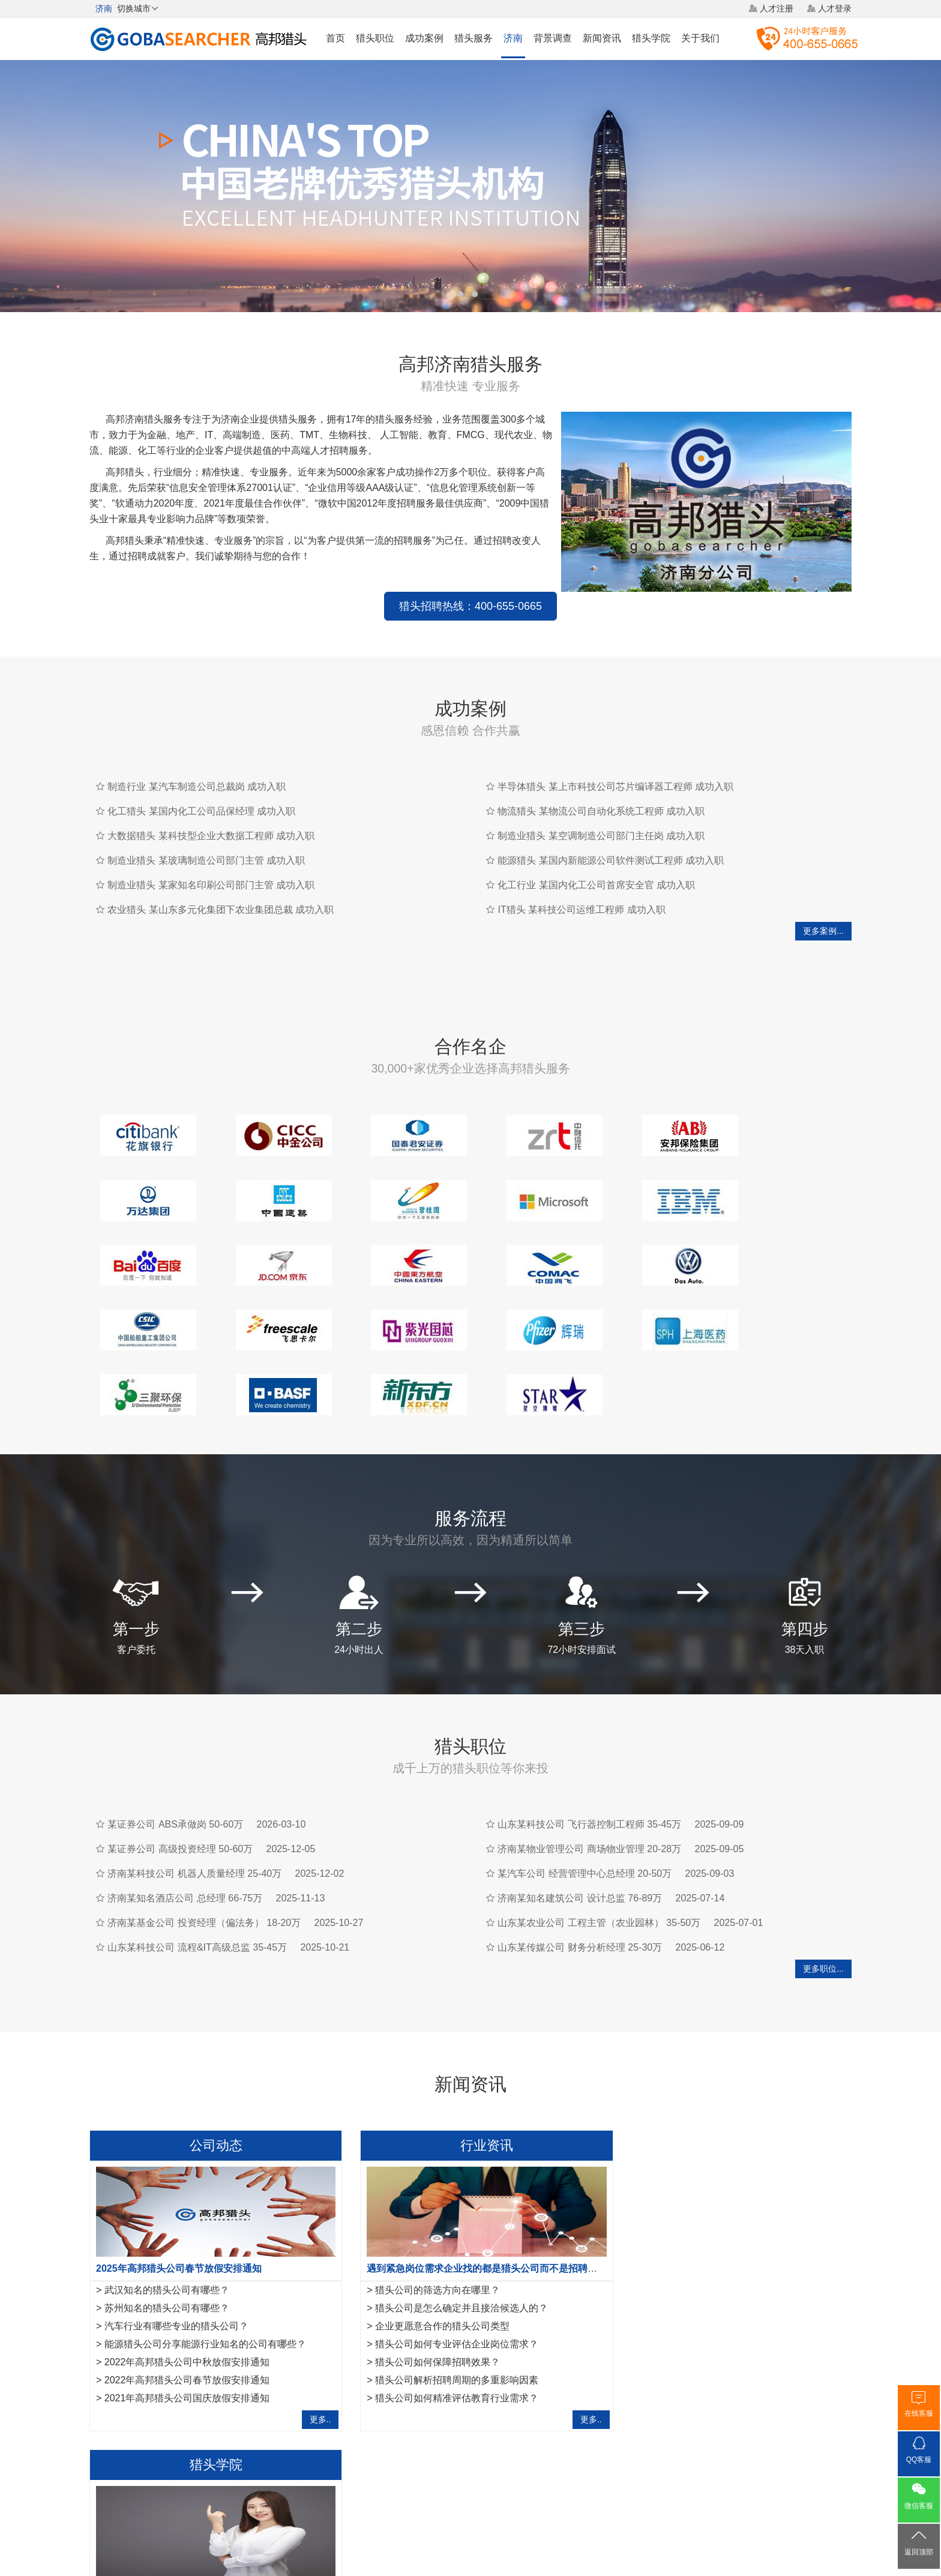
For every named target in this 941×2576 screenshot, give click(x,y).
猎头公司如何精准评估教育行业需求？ (446, 2312)
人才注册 (776, 8)
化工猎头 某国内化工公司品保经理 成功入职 (201, 789)
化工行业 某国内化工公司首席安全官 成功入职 (596, 863)
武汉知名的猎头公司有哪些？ (166, 2203)
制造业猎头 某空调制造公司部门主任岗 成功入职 (601, 814)
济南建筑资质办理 (360, 2393)
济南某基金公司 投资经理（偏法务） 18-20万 (204, 1836)
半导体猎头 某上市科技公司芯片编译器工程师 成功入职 (615, 765)
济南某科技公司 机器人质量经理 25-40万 (194, 1787)
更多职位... (823, 1882)
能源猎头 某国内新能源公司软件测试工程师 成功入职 (611, 839)
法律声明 (493, 2486)
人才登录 (835, 8)
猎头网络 (447, 2486)
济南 (513, 38)
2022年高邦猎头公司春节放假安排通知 (187, 2294)
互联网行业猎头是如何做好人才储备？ (705, 2221)
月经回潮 (420, 2393)
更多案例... (823, 909)
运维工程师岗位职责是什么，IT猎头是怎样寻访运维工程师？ (753, 2257)
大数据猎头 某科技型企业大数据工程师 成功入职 (210, 814)
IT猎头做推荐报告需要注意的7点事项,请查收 (719, 2276)
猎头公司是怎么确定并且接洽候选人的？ (450, 2221)
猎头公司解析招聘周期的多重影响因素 (446, 2294)
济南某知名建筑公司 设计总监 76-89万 (580, 1812)
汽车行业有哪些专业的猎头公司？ (176, 2239)
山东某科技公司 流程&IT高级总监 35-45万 (197, 1861)
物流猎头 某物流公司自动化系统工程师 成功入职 (601, 789)
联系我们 (585, 2486)
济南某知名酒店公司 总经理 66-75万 (184, 1812)
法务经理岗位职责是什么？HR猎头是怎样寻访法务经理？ (746, 2239)
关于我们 (700, 38)
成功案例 (424, 38)
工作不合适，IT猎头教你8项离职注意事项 (712, 2312)
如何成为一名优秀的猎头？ (681, 2294)
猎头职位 (375, 38)
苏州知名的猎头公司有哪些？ (166, 2221)
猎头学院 (651, 38)
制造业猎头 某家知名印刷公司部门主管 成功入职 (210, 863)
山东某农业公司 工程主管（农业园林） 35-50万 (599, 1836)
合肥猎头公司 (293, 2393)
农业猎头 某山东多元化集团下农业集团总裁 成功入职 (220, 888)
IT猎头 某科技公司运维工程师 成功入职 (581, 888)
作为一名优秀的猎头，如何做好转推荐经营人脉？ (722, 2182)
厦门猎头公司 (174, 2393)
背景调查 (553, 38)
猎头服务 (473, 38)
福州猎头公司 (233, 2393)
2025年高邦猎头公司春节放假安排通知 (179, 2182)
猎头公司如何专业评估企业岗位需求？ (446, 2257)
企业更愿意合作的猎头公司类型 (431, 2239)
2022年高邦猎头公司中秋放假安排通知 (187, 2276)
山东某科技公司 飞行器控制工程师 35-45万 (589, 1738)
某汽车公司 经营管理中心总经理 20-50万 (585, 1787)
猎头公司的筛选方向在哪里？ (426, 2203)
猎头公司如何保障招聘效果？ (426, 2276)
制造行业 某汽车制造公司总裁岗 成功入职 (196, 765)
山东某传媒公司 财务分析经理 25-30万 (580, 1861)
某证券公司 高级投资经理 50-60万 (180, 1762)
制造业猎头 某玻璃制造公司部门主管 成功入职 (206, 839)
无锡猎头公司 (114, 2393)
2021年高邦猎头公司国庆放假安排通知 (187, 2312)
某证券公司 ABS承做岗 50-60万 (175, 1738)
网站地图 (539, 2486)
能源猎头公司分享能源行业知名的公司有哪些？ (205, 2257)
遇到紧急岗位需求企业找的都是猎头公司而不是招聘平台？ (481, 2182)
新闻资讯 (602, 38)
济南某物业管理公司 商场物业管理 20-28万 (589, 1762)
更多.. (309, 2333)
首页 (335, 38)
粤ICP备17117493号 (470, 2533)
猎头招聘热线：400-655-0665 (320, 585)
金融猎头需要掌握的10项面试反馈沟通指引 (716, 2203)
